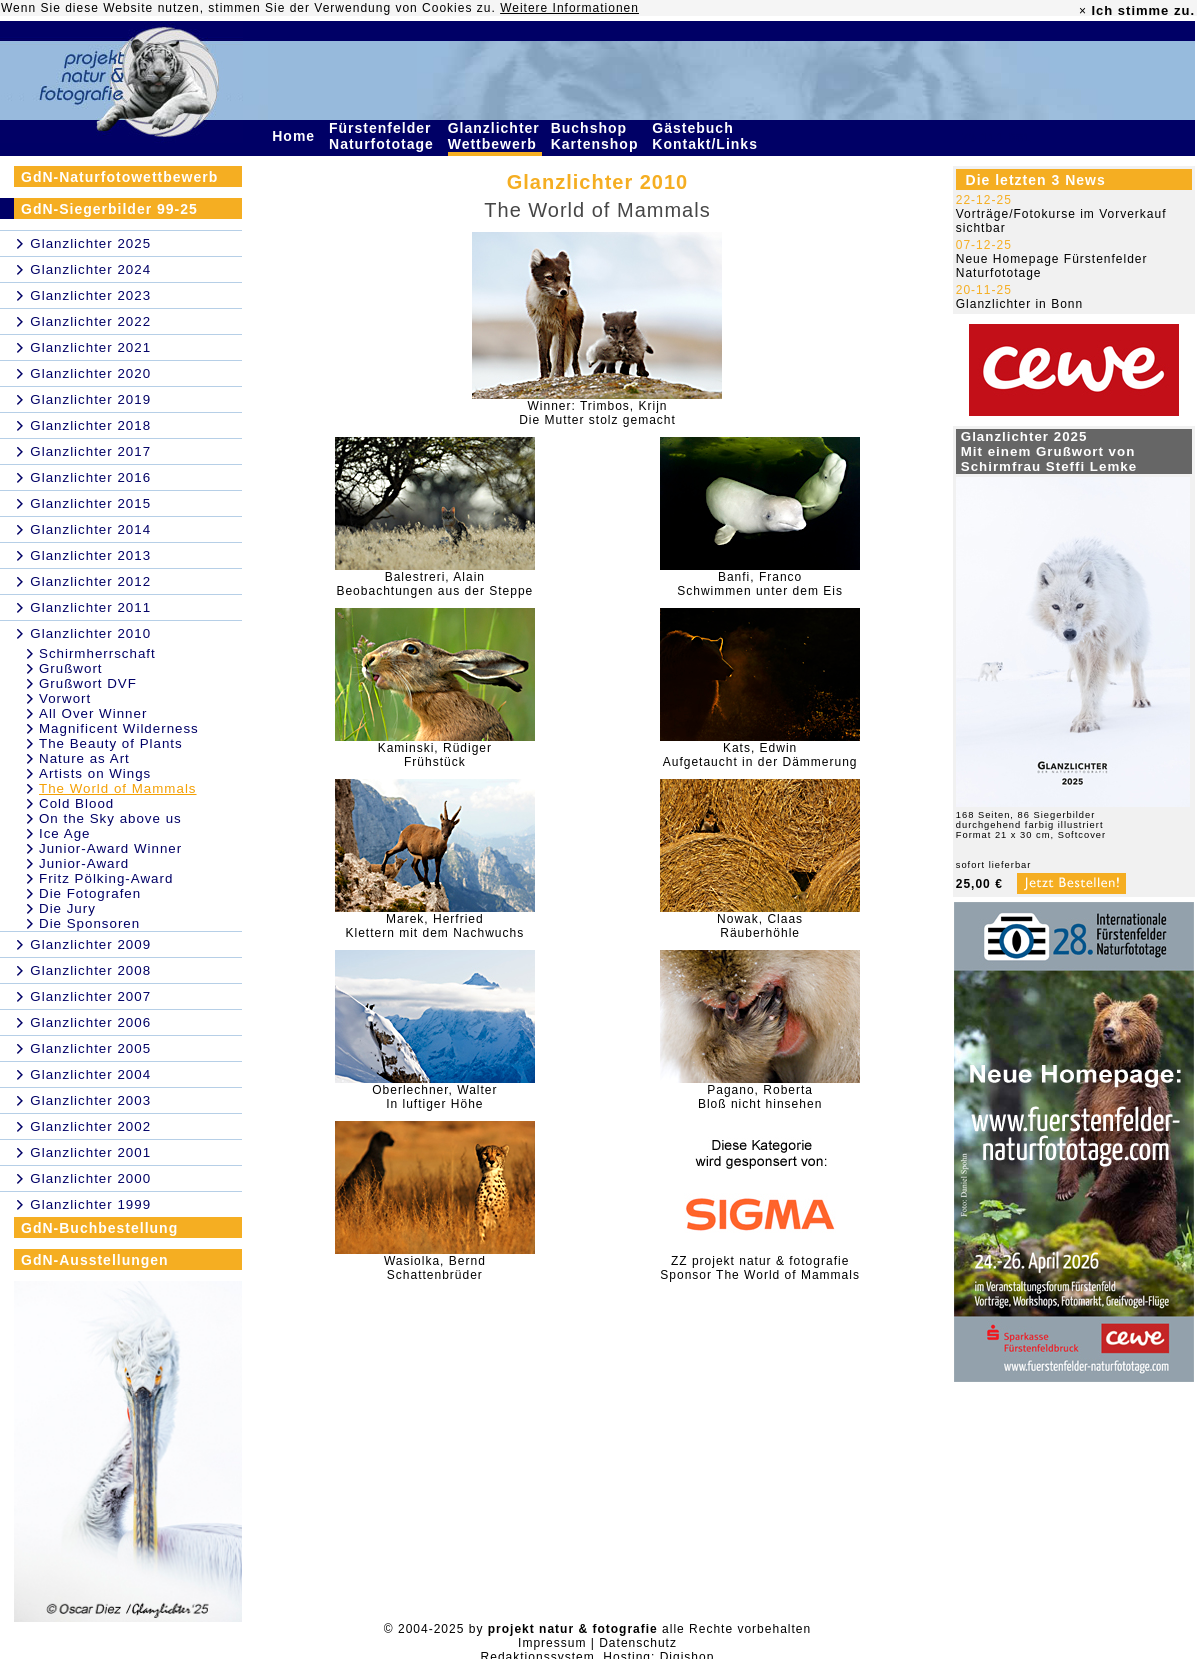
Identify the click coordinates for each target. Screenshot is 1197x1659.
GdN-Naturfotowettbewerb (119, 177)
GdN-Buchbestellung (99, 1228)
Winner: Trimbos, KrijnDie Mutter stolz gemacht (597, 413)
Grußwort (71, 668)
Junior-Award (84, 863)
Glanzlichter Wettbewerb (495, 136)
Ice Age (64, 833)
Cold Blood (76, 803)
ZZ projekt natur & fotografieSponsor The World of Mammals (760, 1268)
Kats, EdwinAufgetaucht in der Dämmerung (760, 755)
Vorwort (65, 698)
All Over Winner (93, 713)
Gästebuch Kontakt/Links (707, 136)
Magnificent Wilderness (119, 728)
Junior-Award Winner (110, 848)
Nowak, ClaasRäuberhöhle (760, 926)
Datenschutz (638, 1643)
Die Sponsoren (89, 923)
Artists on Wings (95, 773)
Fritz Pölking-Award (106, 878)
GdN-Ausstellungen (95, 1260)
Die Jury (67, 908)
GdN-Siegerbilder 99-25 (109, 209)
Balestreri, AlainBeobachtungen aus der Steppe (434, 584)
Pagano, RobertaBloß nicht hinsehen (760, 1097)
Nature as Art (84, 758)
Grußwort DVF (88, 683)
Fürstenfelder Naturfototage (384, 136)
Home (296, 136)
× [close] (1083, 11)
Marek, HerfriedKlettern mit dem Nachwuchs (434, 926)
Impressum (552, 1643)
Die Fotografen (90, 893)
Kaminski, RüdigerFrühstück (435, 755)
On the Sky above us (110, 818)
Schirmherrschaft (97, 653)
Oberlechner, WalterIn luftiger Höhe (434, 1097)
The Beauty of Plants (111, 743)
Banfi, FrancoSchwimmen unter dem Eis (760, 584)
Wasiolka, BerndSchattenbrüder (435, 1268)
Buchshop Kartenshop (597, 136)
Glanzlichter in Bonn (1019, 304)
